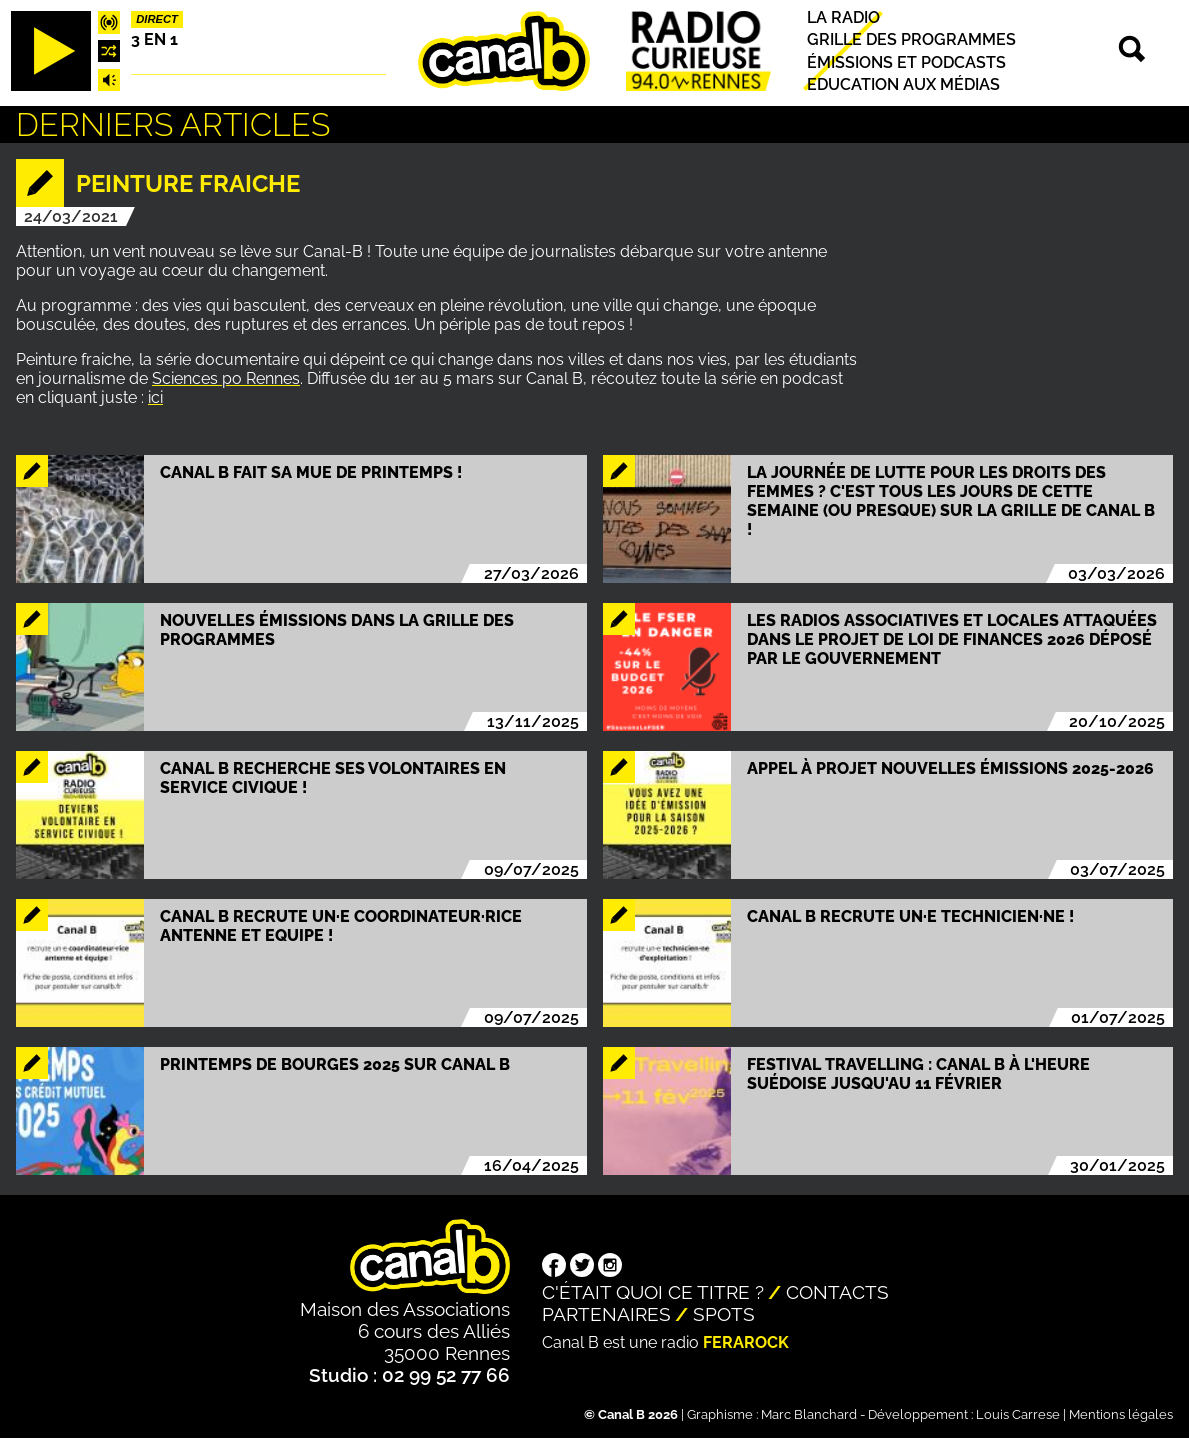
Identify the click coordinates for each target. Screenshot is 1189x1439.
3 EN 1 (154, 39)
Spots (724, 1314)
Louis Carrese (1018, 1414)
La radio (843, 17)
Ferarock (746, 1342)
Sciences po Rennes (226, 378)
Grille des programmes (911, 40)
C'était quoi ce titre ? (653, 1292)
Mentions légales (1121, 1414)
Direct (157, 19)
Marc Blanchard (809, 1414)
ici (155, 397)
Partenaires (606, 1314)
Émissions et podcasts (906, 62)
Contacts (837, 1292)
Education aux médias (903, 84)
